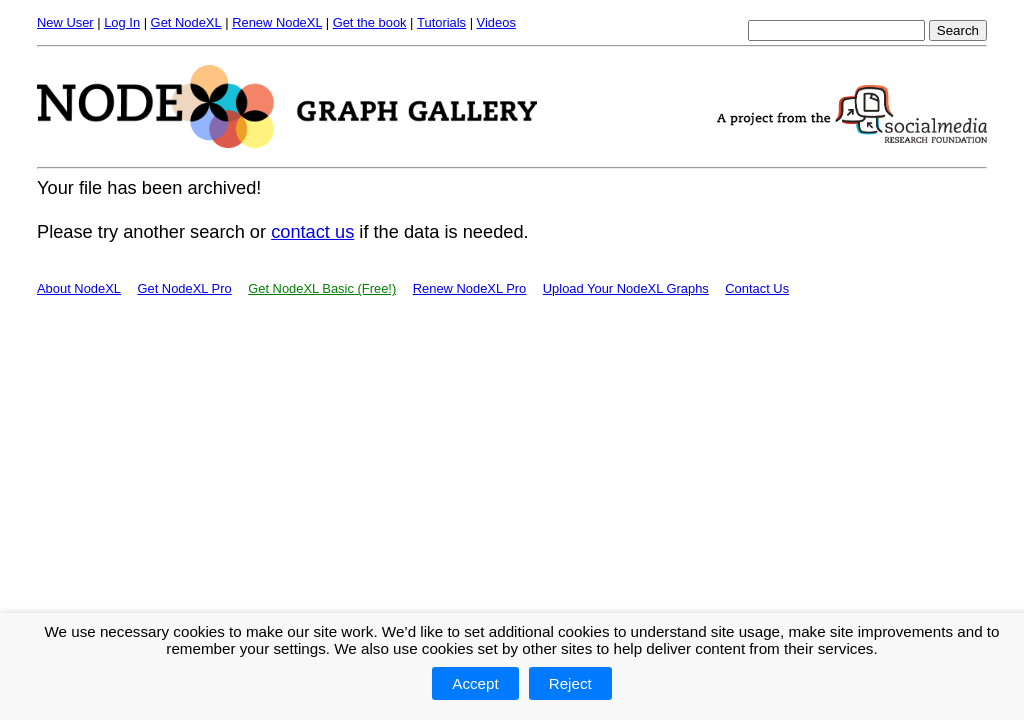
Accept (475, 683)
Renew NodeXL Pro (470, 288)
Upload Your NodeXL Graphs (626, 288)
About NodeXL (79, 288)
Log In (122, 22)
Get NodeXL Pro (184, 288)
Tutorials (441, 22)
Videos (496, 22)
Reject (570, 683)
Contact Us (757, 288)
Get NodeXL (186, 22)
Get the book (370, 22)
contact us (312, 231)
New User (65, 22)
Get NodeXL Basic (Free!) (322, 288)
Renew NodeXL (277, 22)
